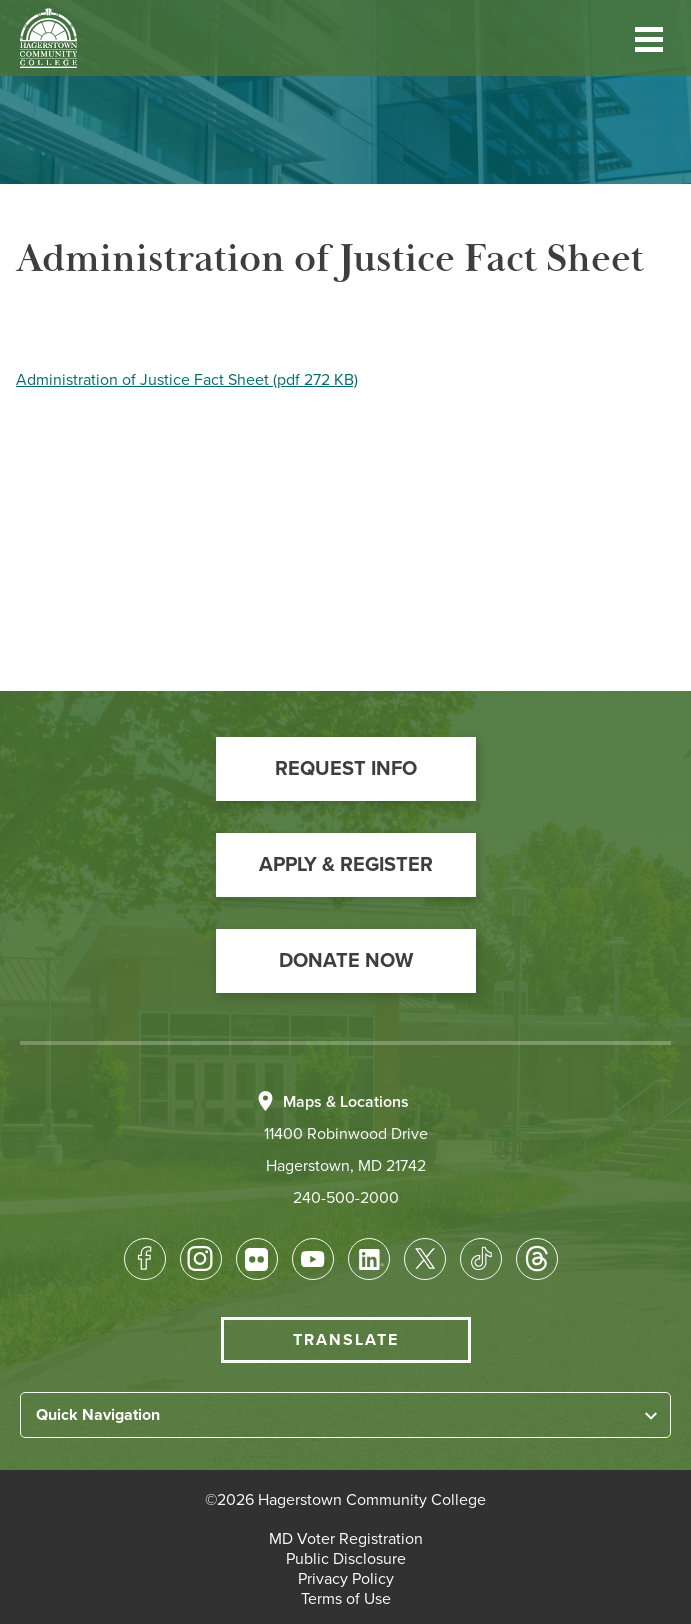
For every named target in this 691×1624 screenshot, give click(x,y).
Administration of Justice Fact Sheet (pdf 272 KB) (187, 380)
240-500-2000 (346, 1198)
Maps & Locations (346, 1102)
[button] (649, 37)
